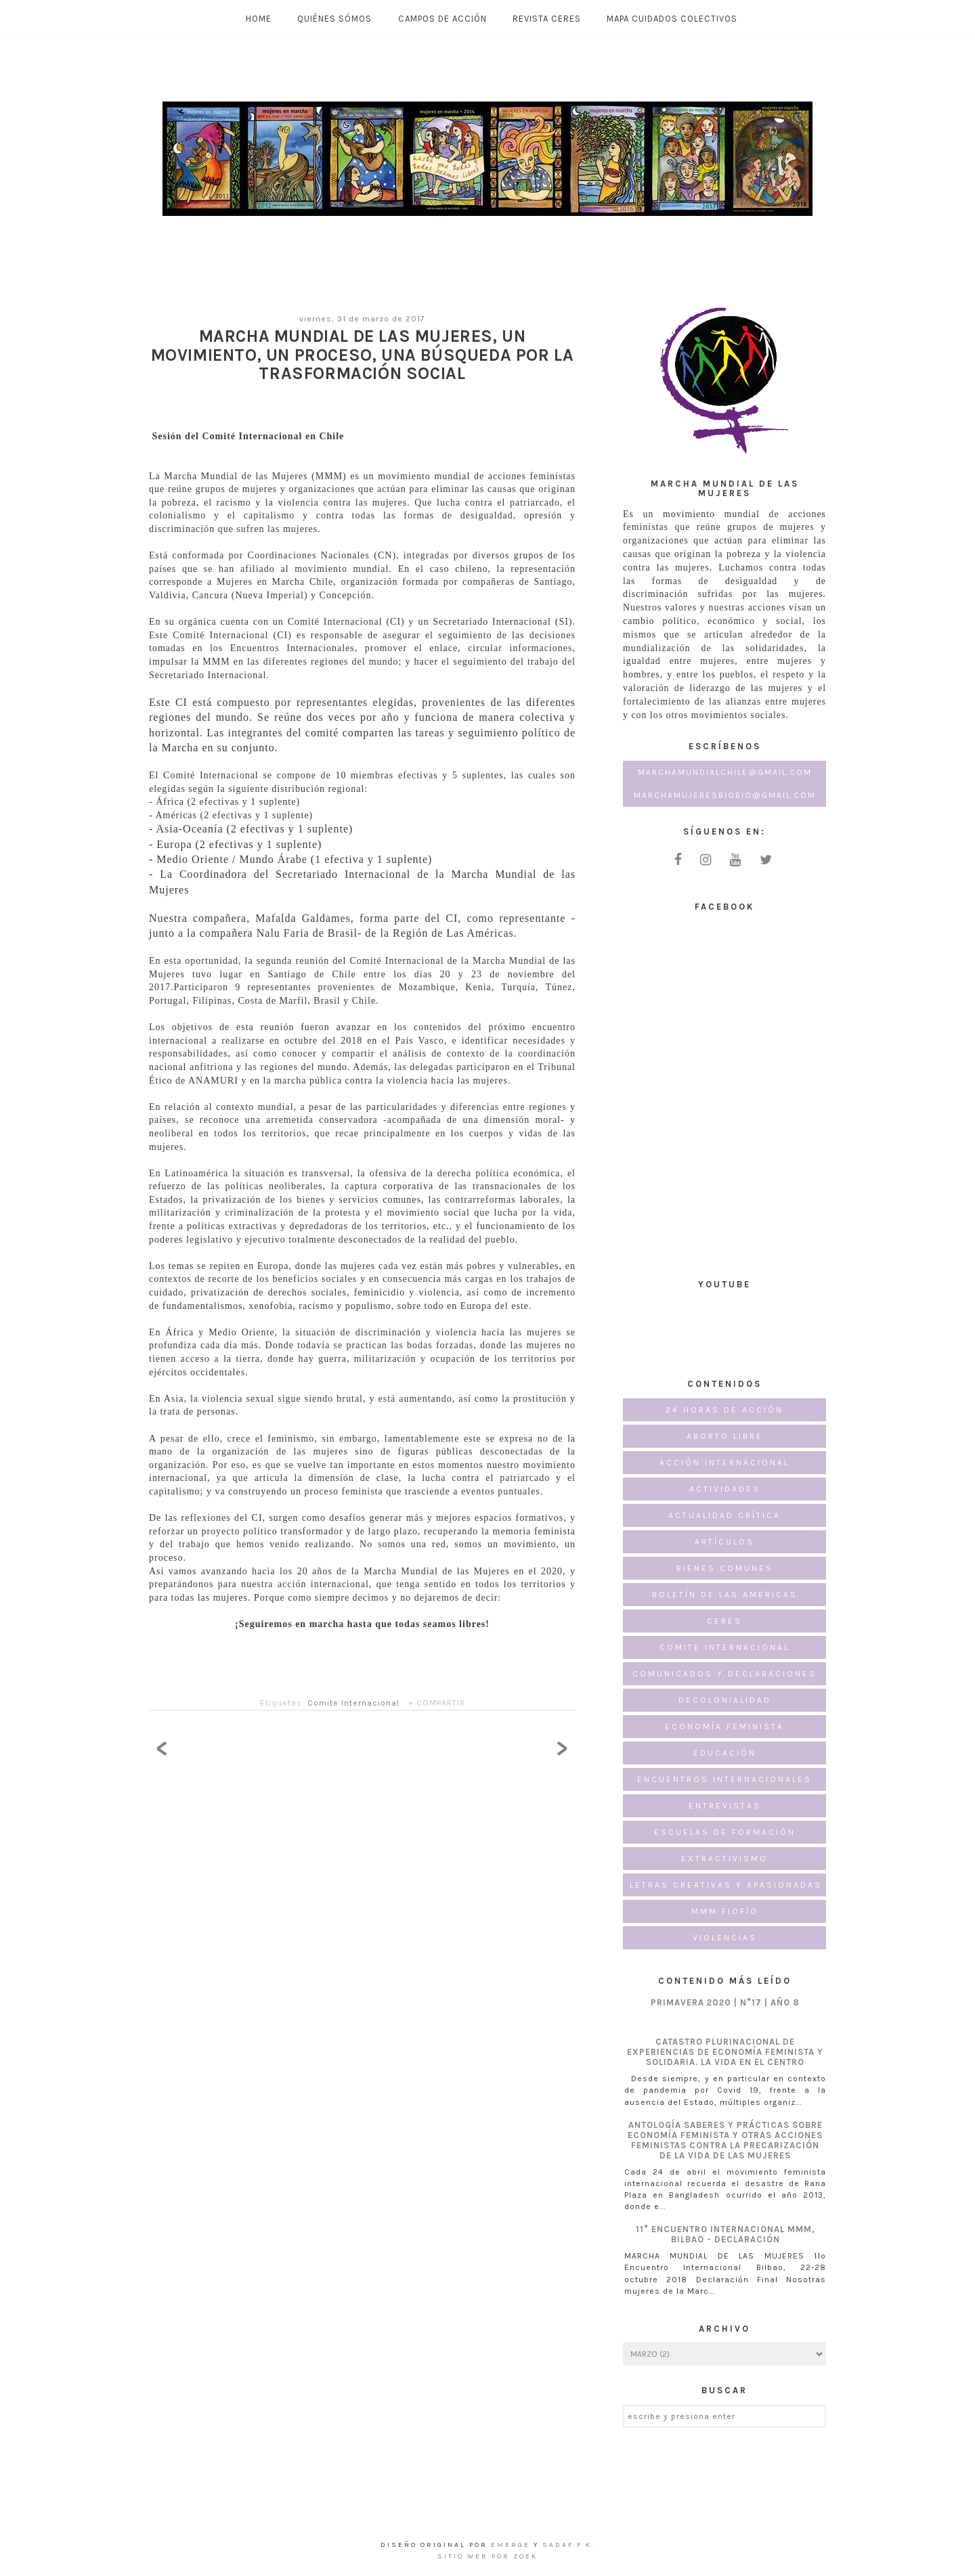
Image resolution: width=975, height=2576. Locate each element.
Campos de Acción (442, 19)
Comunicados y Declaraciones (724, 1674)
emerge (512, 2545)
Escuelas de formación (725, 1832)
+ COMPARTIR (436, 1703)
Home (259, 19)
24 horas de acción (724, 1410)
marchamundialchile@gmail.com (725, 772)
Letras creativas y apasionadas (726, 1885)
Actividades (724, 1489)
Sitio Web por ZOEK (487, 2556)
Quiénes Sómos (334, 19)
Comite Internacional (353, 1703)
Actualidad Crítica (724, 1515)
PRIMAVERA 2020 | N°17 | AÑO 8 (725, 2002)
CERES (724, 1621)
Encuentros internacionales (724, 1779)
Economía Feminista (724, 1726)
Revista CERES (547, 19)
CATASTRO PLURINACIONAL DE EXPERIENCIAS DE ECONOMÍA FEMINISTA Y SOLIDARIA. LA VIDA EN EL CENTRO (725, 2052)
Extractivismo (724, 1858)
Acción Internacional (724, 1462)
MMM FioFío (724, 1911)
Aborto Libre (725, 1436)
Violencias (725, 1937)
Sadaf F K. (568, 2545)
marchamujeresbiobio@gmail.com (725, 795)
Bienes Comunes (724, 1568)
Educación (724, 1753)
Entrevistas (725, 1806)
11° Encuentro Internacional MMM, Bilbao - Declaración (725, 2234)
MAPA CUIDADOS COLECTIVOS (672, 19)
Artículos (724, 1542)
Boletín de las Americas (725, 1594)
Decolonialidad (724, 1700)
